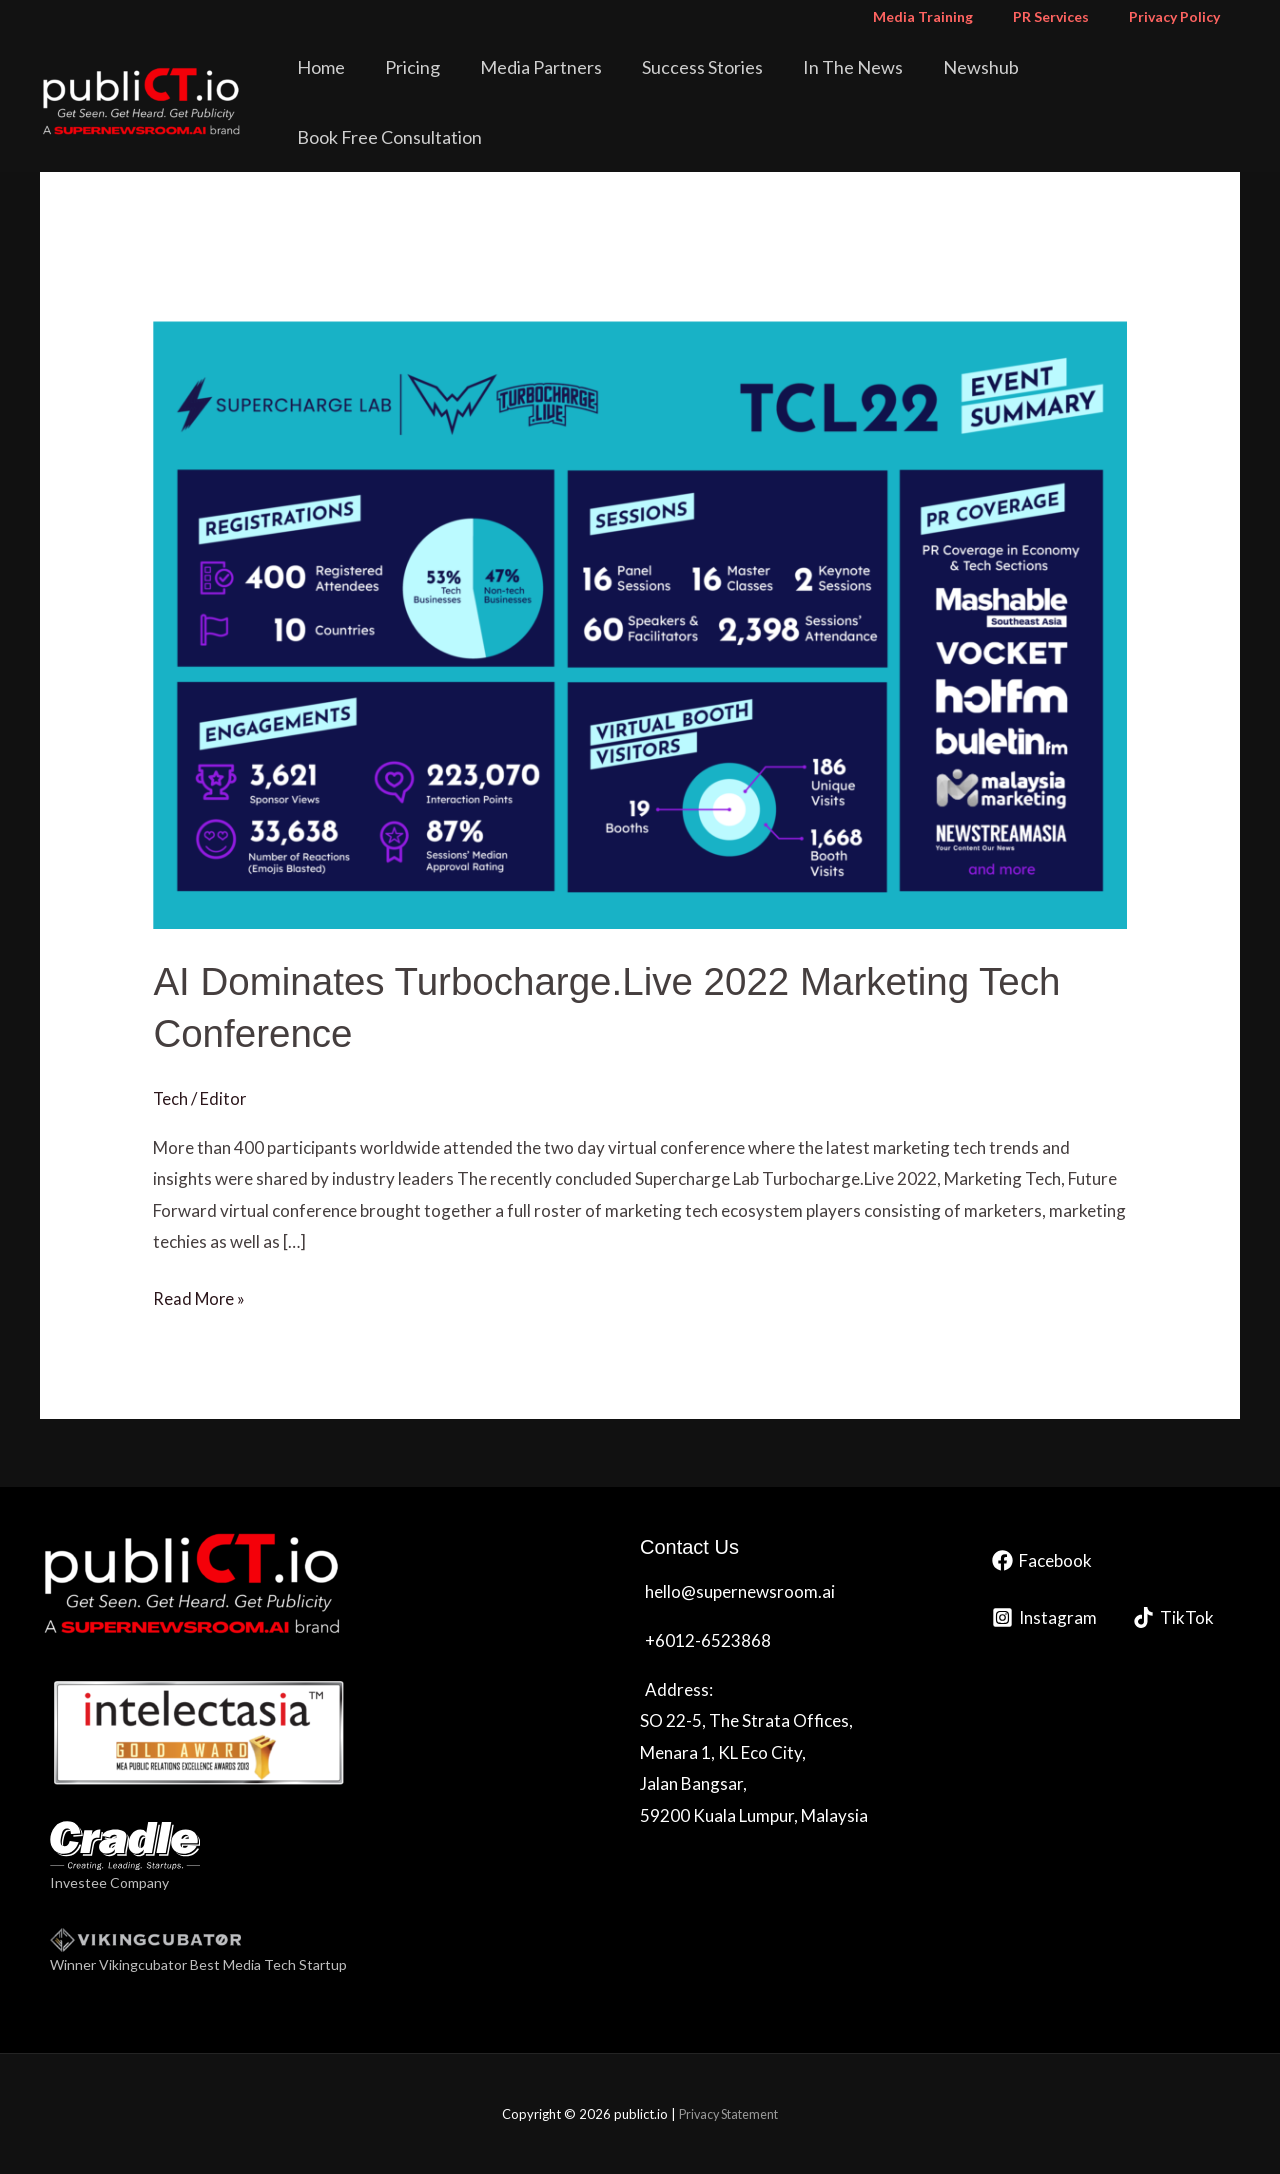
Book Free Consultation (1137, 84)
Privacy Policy (1180, 16)
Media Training (953, 16)
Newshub (981, 84)
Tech (171, 1098)
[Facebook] (1042, 1560)
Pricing (468, 84)
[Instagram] (1044, 1617)
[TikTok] (1173, 1617)
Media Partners (583, 84)
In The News (867, 84)
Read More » (200, 1296)
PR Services (1069, 16)
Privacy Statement (728, 2114)
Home (391, 84)
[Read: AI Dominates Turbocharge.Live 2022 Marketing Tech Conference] (639, 622)
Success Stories (730, 84)
